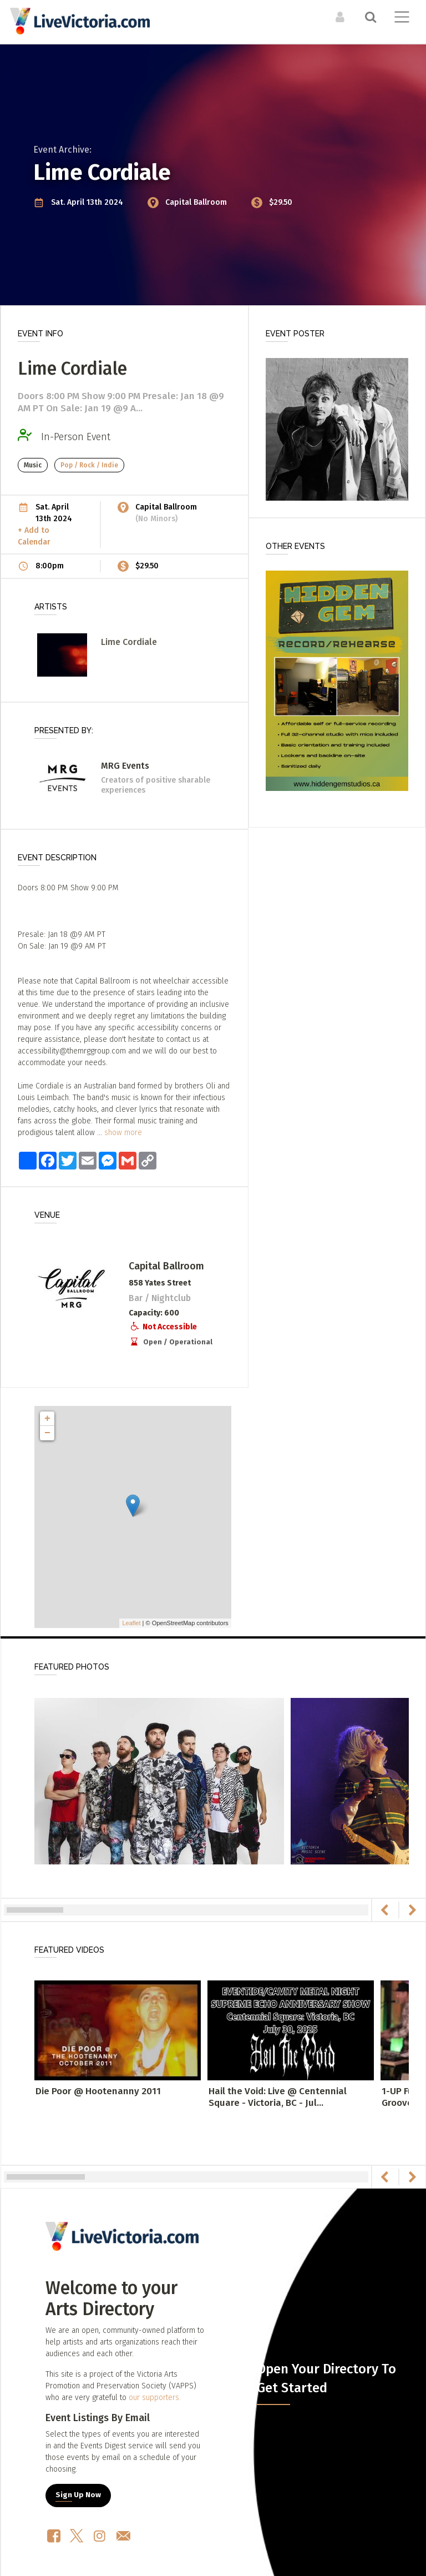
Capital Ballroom (197, 202)
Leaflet (131, 1623)
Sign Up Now (78, 2495)
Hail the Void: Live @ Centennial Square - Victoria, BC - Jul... (278, 2096)
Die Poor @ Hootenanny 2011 (98, 2091)
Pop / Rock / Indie (89, 465)
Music (33, 465)
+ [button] (47, 1418)
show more (123, 1132)
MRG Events (125, 765)
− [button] (47, 1433)
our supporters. (155, 2397)
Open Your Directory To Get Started (326, 2378)
